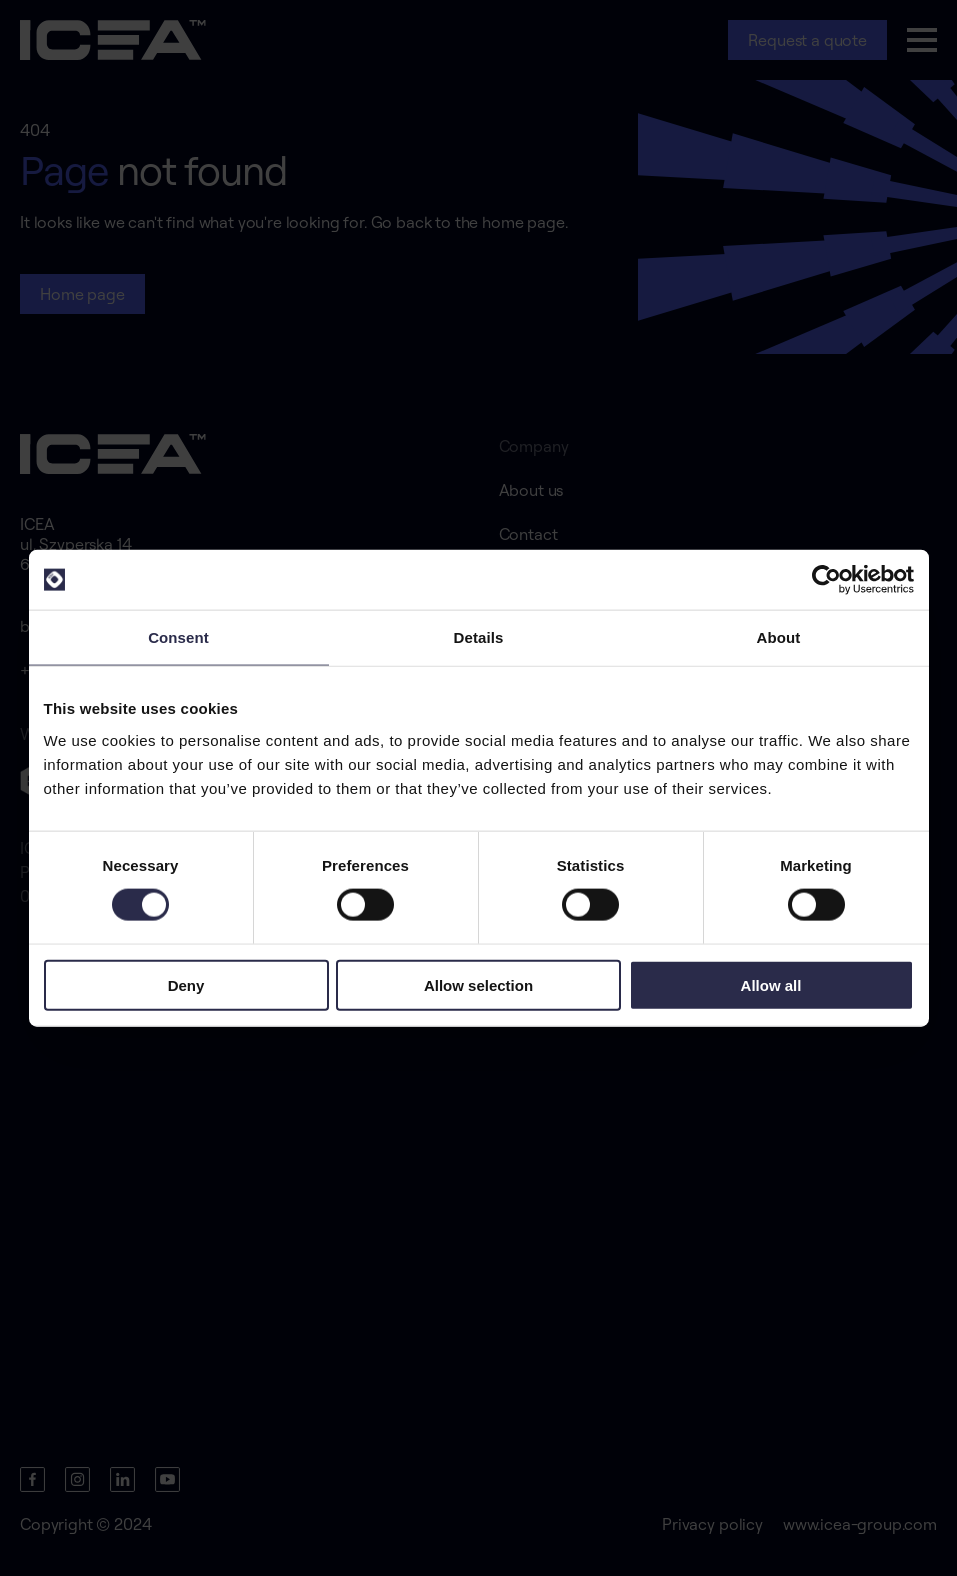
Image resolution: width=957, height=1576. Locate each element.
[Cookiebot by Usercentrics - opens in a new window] (826, 580)
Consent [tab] (178, 637)
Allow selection (478, 984)
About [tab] (779, 637)
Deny (186, 984)
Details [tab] (479, 637)
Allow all (771, 984)
